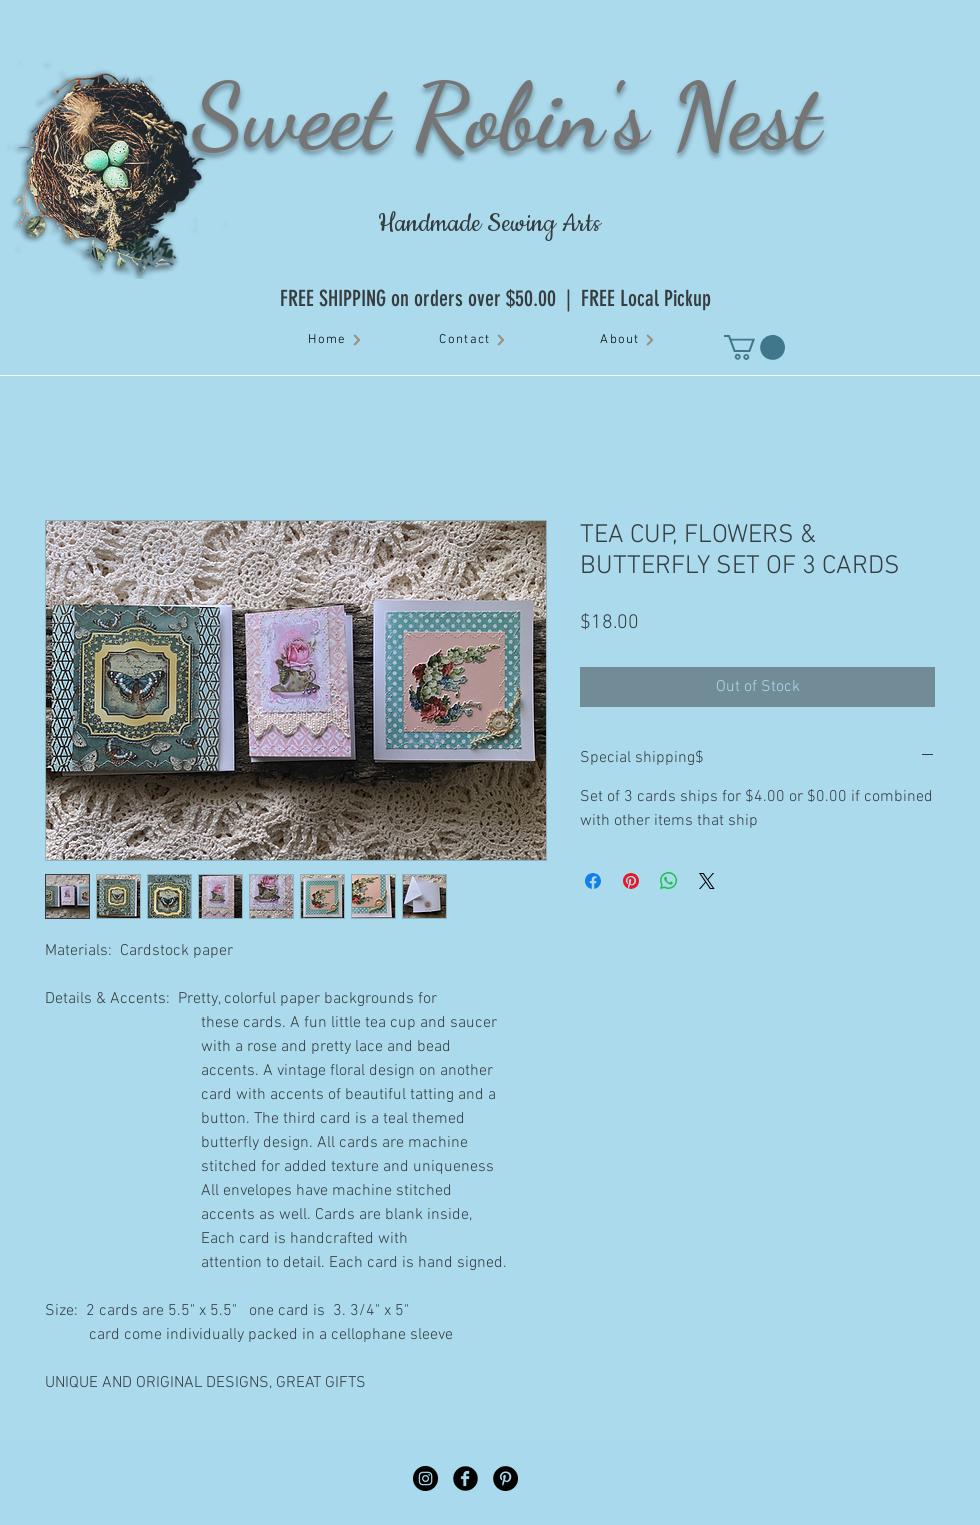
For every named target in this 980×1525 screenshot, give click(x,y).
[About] (628, 340)
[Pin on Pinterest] (631, 881)
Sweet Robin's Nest (506, 115)
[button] (754, 347)
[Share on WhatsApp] (669, 881)
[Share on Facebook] (593, 881)
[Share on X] (707, 881)
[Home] (335, 340)
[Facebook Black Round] (465, 1478)
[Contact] (473, 340)
